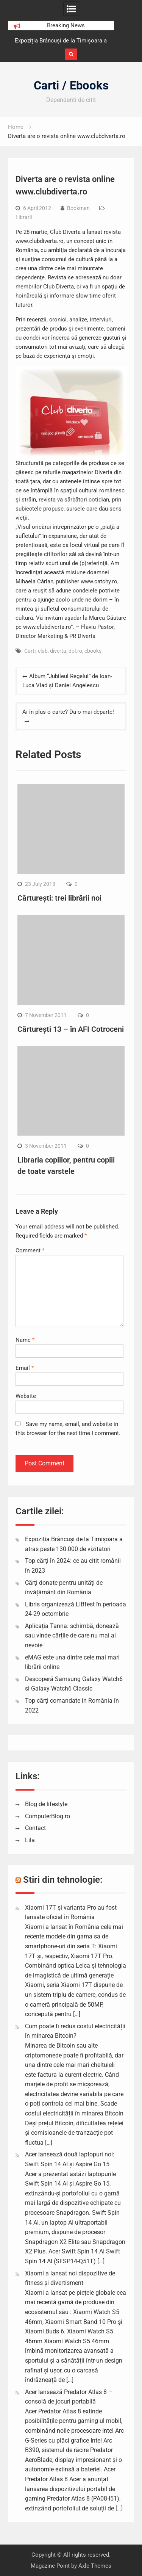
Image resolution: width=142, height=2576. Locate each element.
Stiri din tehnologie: (63, 1879)
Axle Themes (94, 2565)
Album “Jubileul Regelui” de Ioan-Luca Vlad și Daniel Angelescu (67, 681)
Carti (30, 651)
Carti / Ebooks (71, 85)
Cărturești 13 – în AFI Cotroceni (70, 1029)
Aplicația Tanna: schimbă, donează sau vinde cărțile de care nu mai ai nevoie (72, 1635)
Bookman (78, 208)
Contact (35, 1828)
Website (26, 1396)
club (43, 651)
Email (25, 1368)
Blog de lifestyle (46, 1804)
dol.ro (75, 651)
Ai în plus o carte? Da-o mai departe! (68, 711)
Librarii (24, 217)
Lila (30, 1840)
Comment (30, 1250)
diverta (58, 651)
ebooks (92, 651)
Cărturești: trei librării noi (59, 898)
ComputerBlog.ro (47, 1816)
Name (25, 1340)
